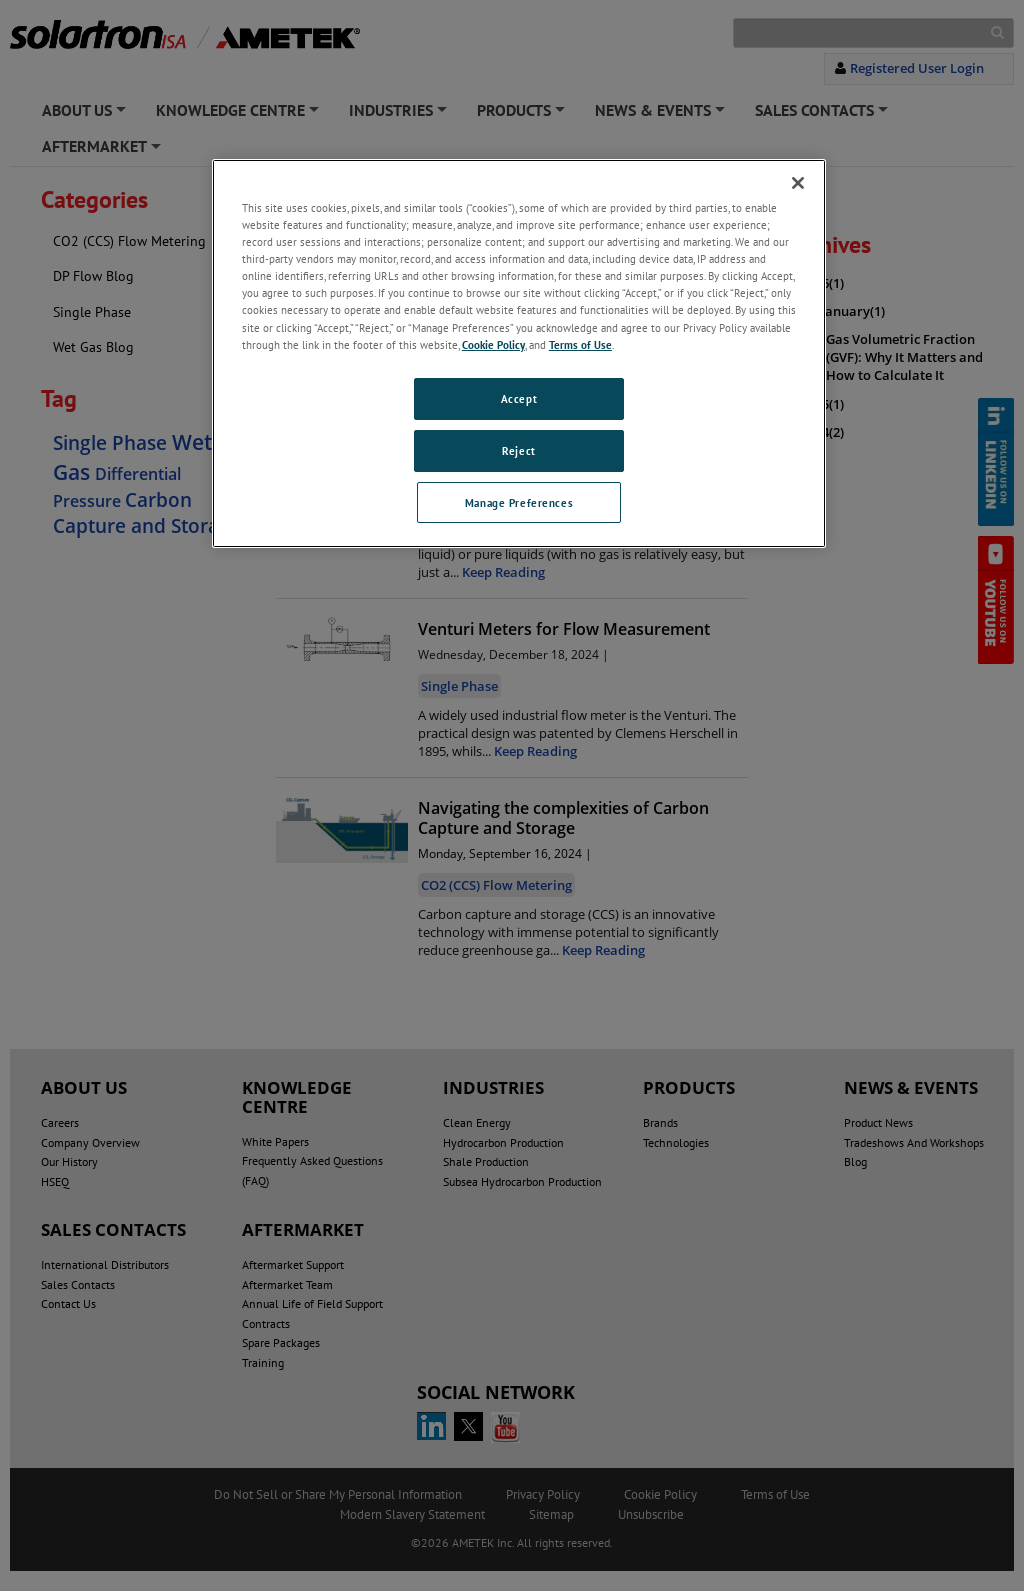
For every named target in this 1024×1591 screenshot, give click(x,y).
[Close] (798, 183)
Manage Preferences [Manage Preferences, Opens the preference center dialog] (519, 502)
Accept (519, 398)
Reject (518, 450)
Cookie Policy (493, 344)
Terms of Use (580, 344)
